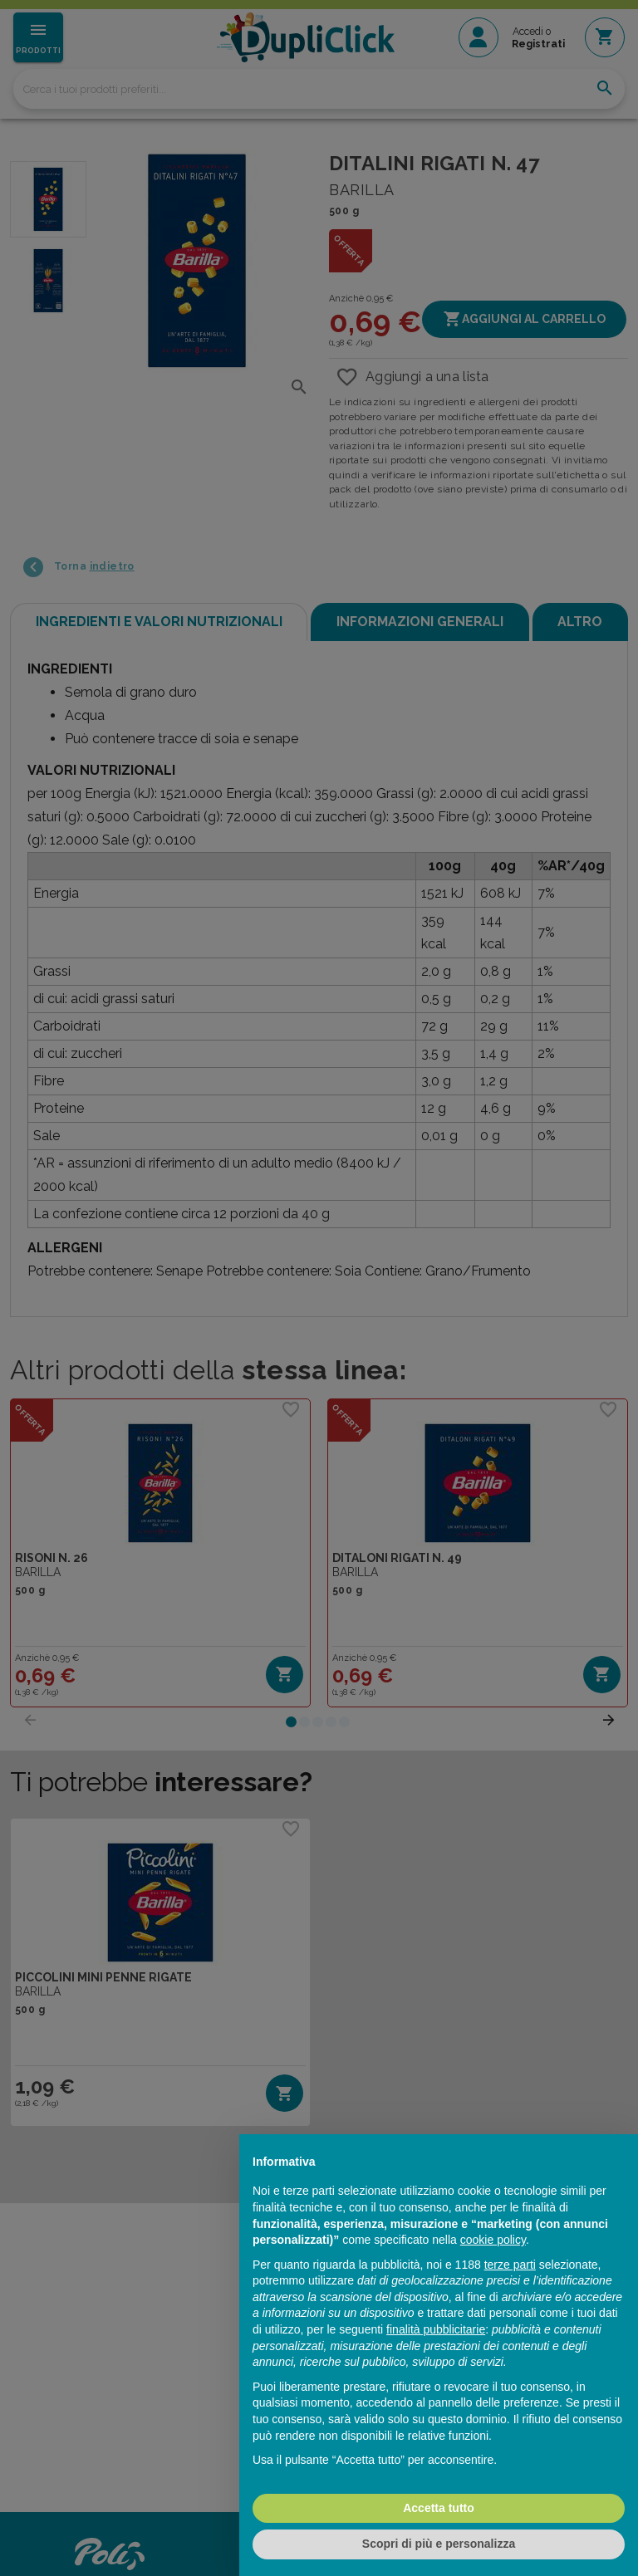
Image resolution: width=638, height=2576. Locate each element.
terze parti (510, 2264)
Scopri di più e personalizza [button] (438, 2543)
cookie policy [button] (493, 2239)
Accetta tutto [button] (438, 2508)
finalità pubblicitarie (435, 2329)
